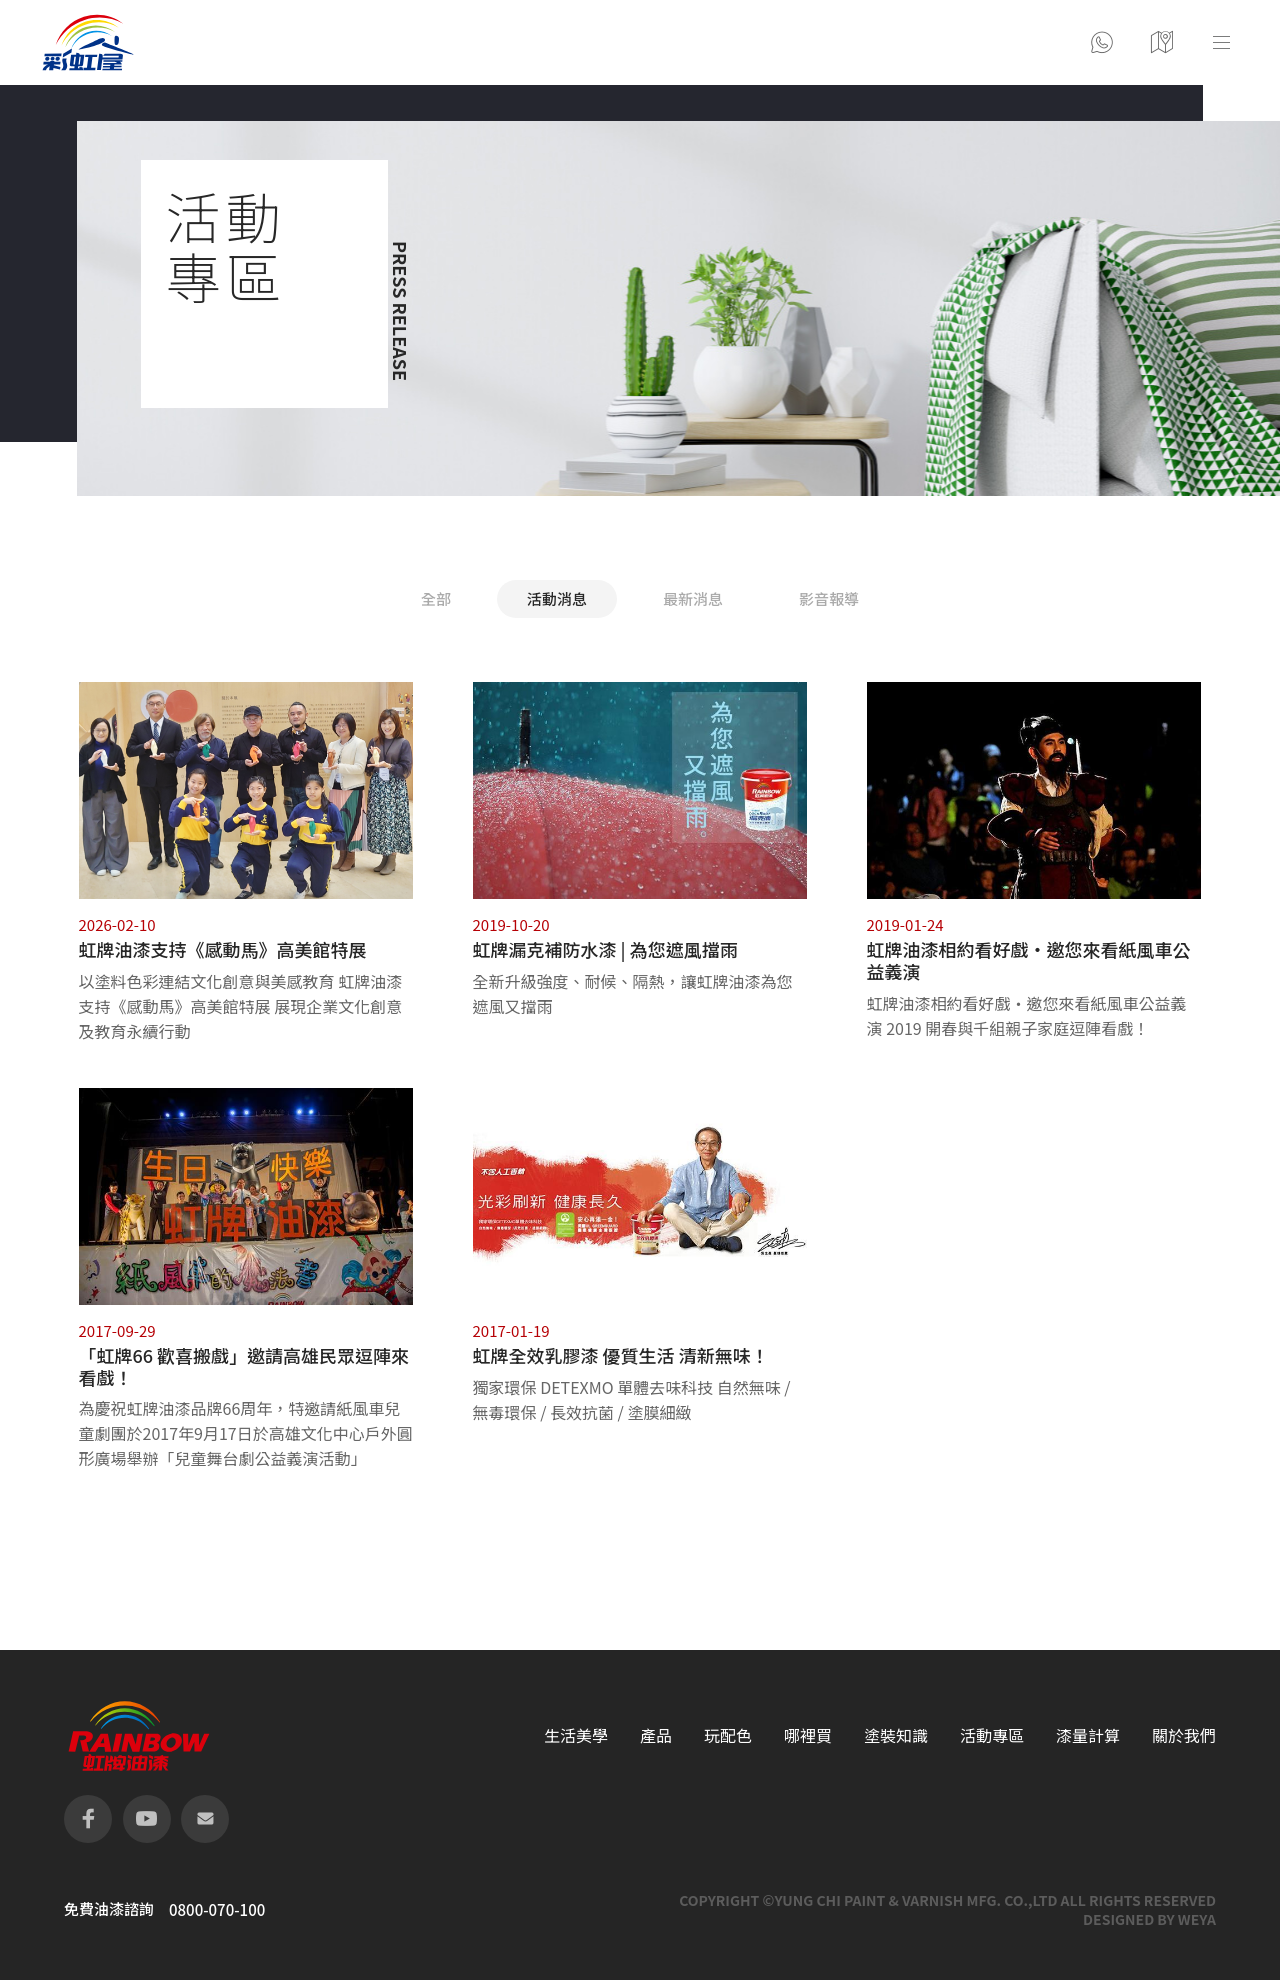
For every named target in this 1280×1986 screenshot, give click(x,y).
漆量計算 (1088, 1736)
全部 (436, 598)
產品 (656, 1736)
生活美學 (576, 1736)
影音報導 (829, 598)
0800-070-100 (217, 1910)
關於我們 (1184, 1736)
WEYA (1197, 1919)
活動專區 (992, 1736)
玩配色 (728, 1736)
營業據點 (1162, 43)
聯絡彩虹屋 (1102, 43)
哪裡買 (808, 1736)
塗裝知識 (896, 1736)
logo (88, 42)
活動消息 (557, 598)
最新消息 (693, 598)
